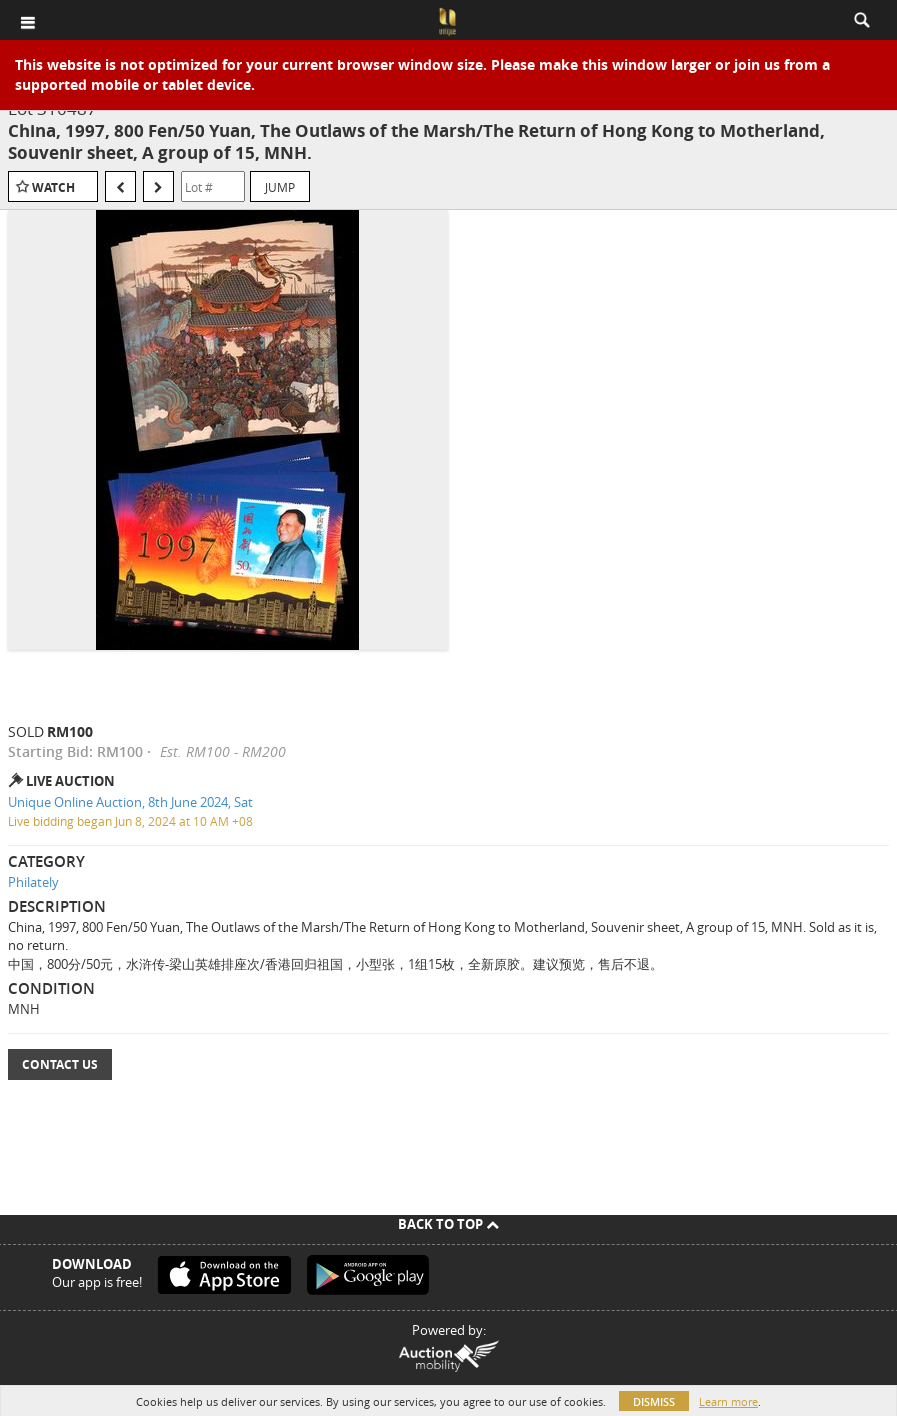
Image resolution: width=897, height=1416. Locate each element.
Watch (53, 187)
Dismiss (654, 1401)
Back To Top (448, 1224)
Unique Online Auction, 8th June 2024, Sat (130, 802)
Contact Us (60, 1064)
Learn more (728, 1401)
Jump (280, 187)
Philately (33, 882)
